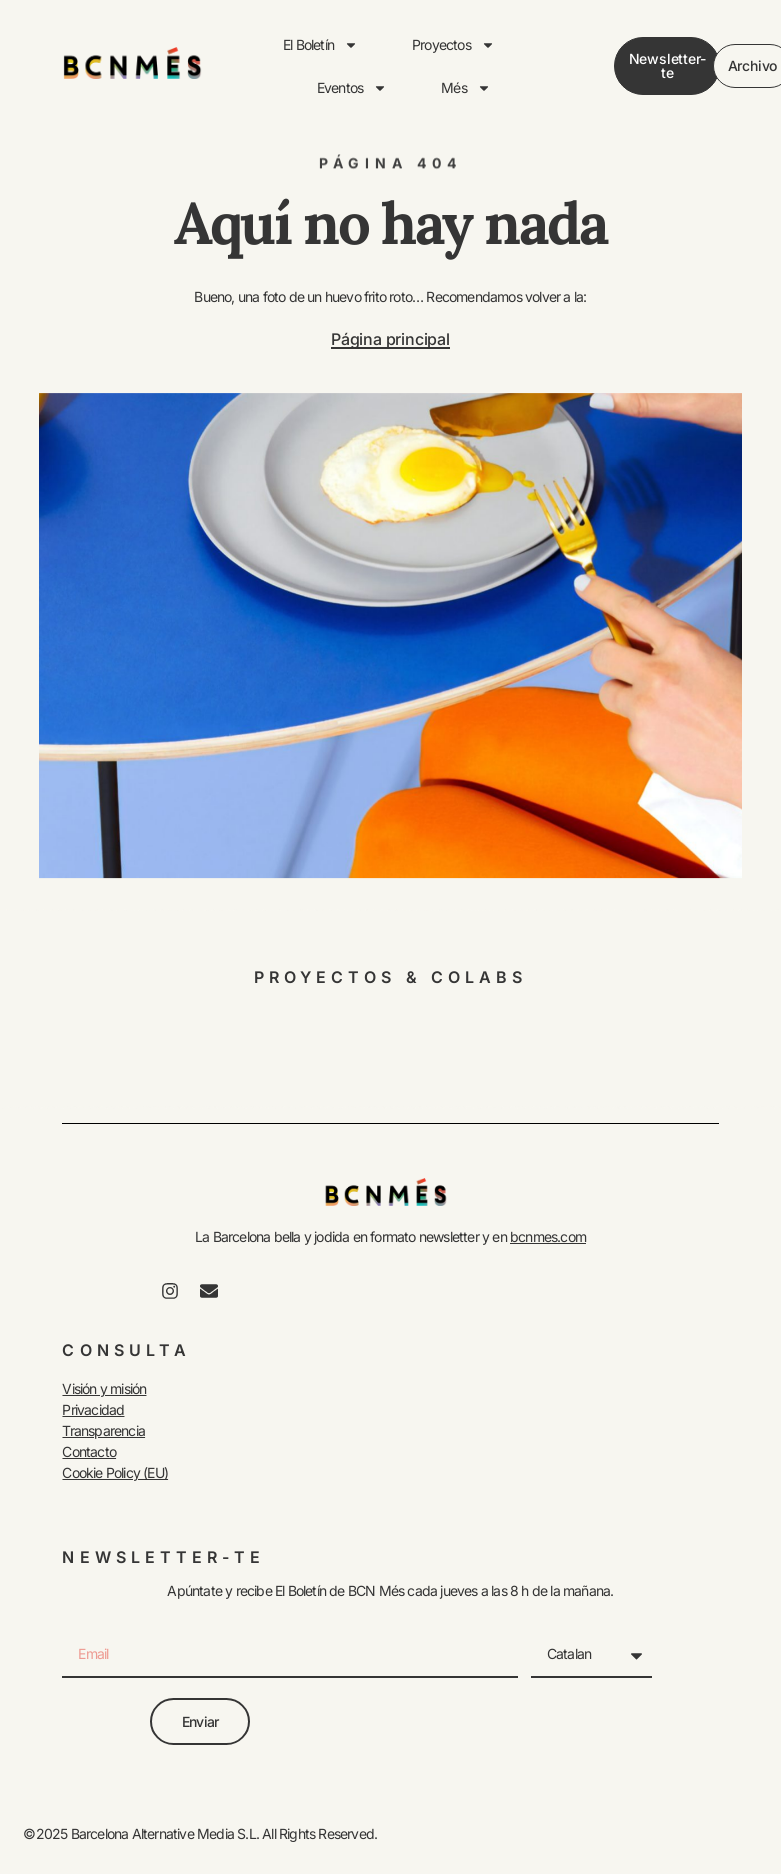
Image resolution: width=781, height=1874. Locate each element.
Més (466, 88)
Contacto (89, 1451)
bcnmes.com (548, 1236)
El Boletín (320, 45)
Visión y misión (104, 1388)
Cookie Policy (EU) (115, 1472)
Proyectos (453, 45)
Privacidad (93, 1409)
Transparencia (103, 1430)
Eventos (352, 88)
